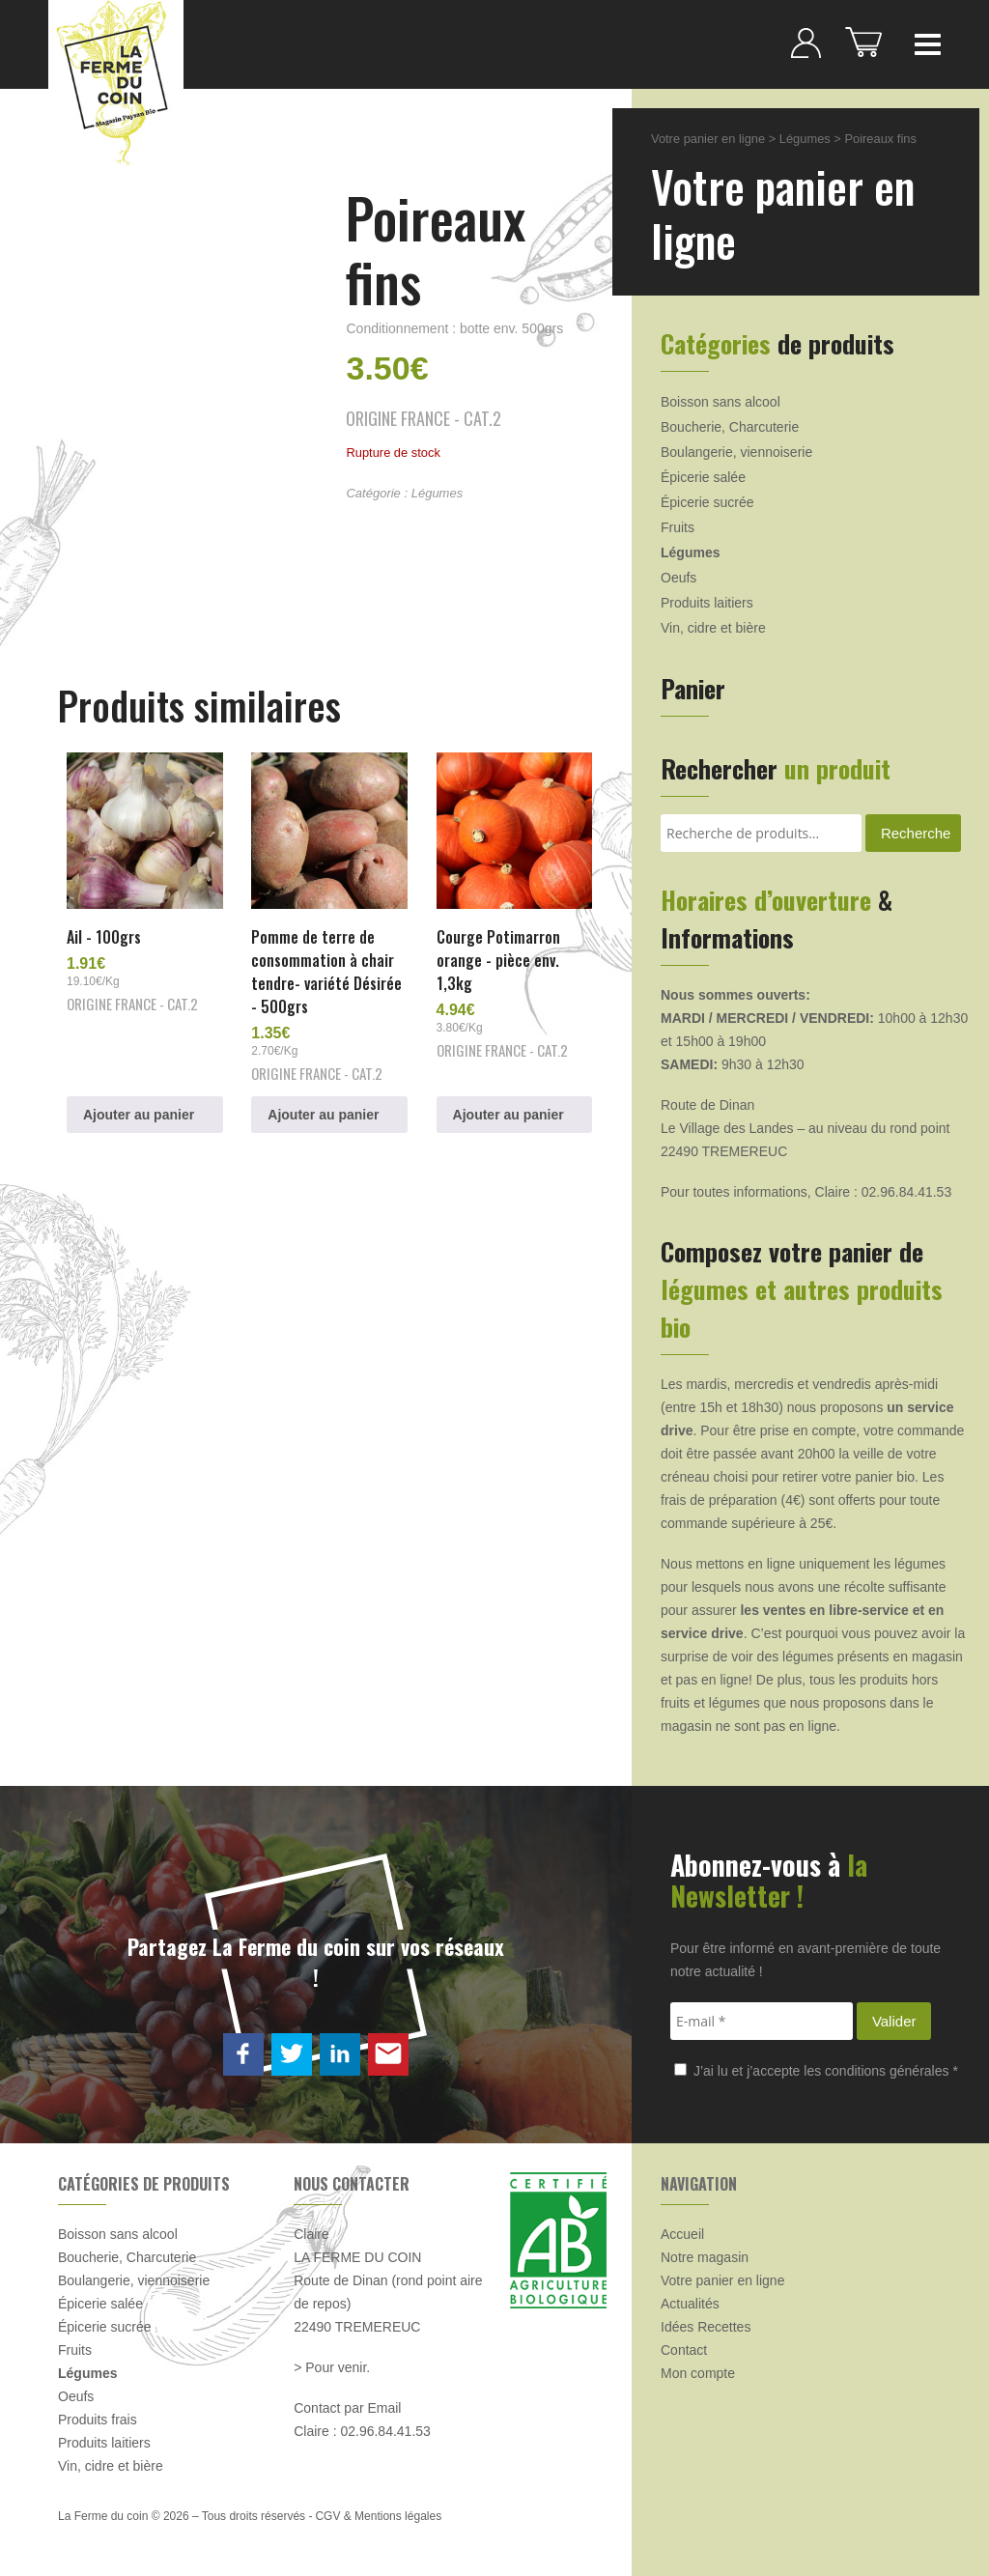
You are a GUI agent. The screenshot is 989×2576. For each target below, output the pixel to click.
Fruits (677, 527)
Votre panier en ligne (708, 138)
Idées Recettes (705, 2327)
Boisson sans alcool (720, 402)
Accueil (682, 2234)
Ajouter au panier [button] (138, 1114)
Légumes (437, 493)
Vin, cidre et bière (713, 628)
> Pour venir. (332, 2367)
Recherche (916, 833)
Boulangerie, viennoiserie (736, 452)
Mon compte (698, 2373)
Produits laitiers (707, 602)
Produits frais (97, 2419)
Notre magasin (705, 2257)
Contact (684, 2350)
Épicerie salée (703, 477)
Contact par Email (347, 2408)
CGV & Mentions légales (378, 2516)
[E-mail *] (761, 2021)
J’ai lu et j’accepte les (816, 2071)
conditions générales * (891, 2071)
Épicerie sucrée (707, 502)
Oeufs (678, 577)
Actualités (690, 2303)
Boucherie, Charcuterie (730, 427)
